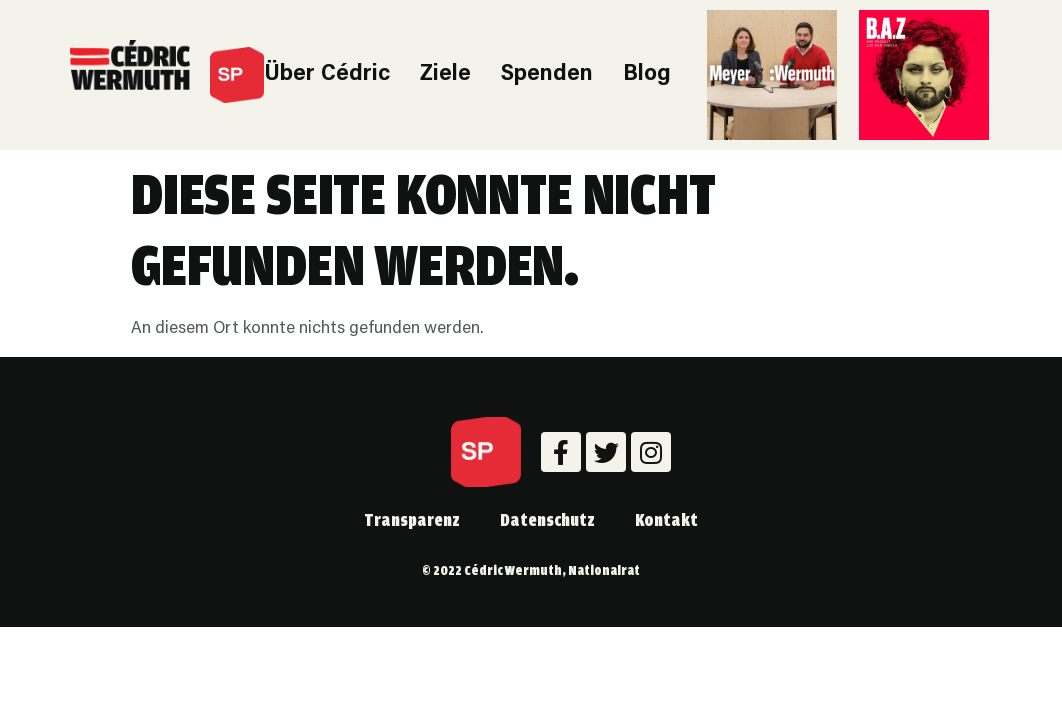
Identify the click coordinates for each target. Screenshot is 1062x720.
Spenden (547, 74)
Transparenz (412, 519)
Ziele (445, 74)
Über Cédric (327, 74)
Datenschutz (547, 519)
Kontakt (666, 519)
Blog (647, 74)
